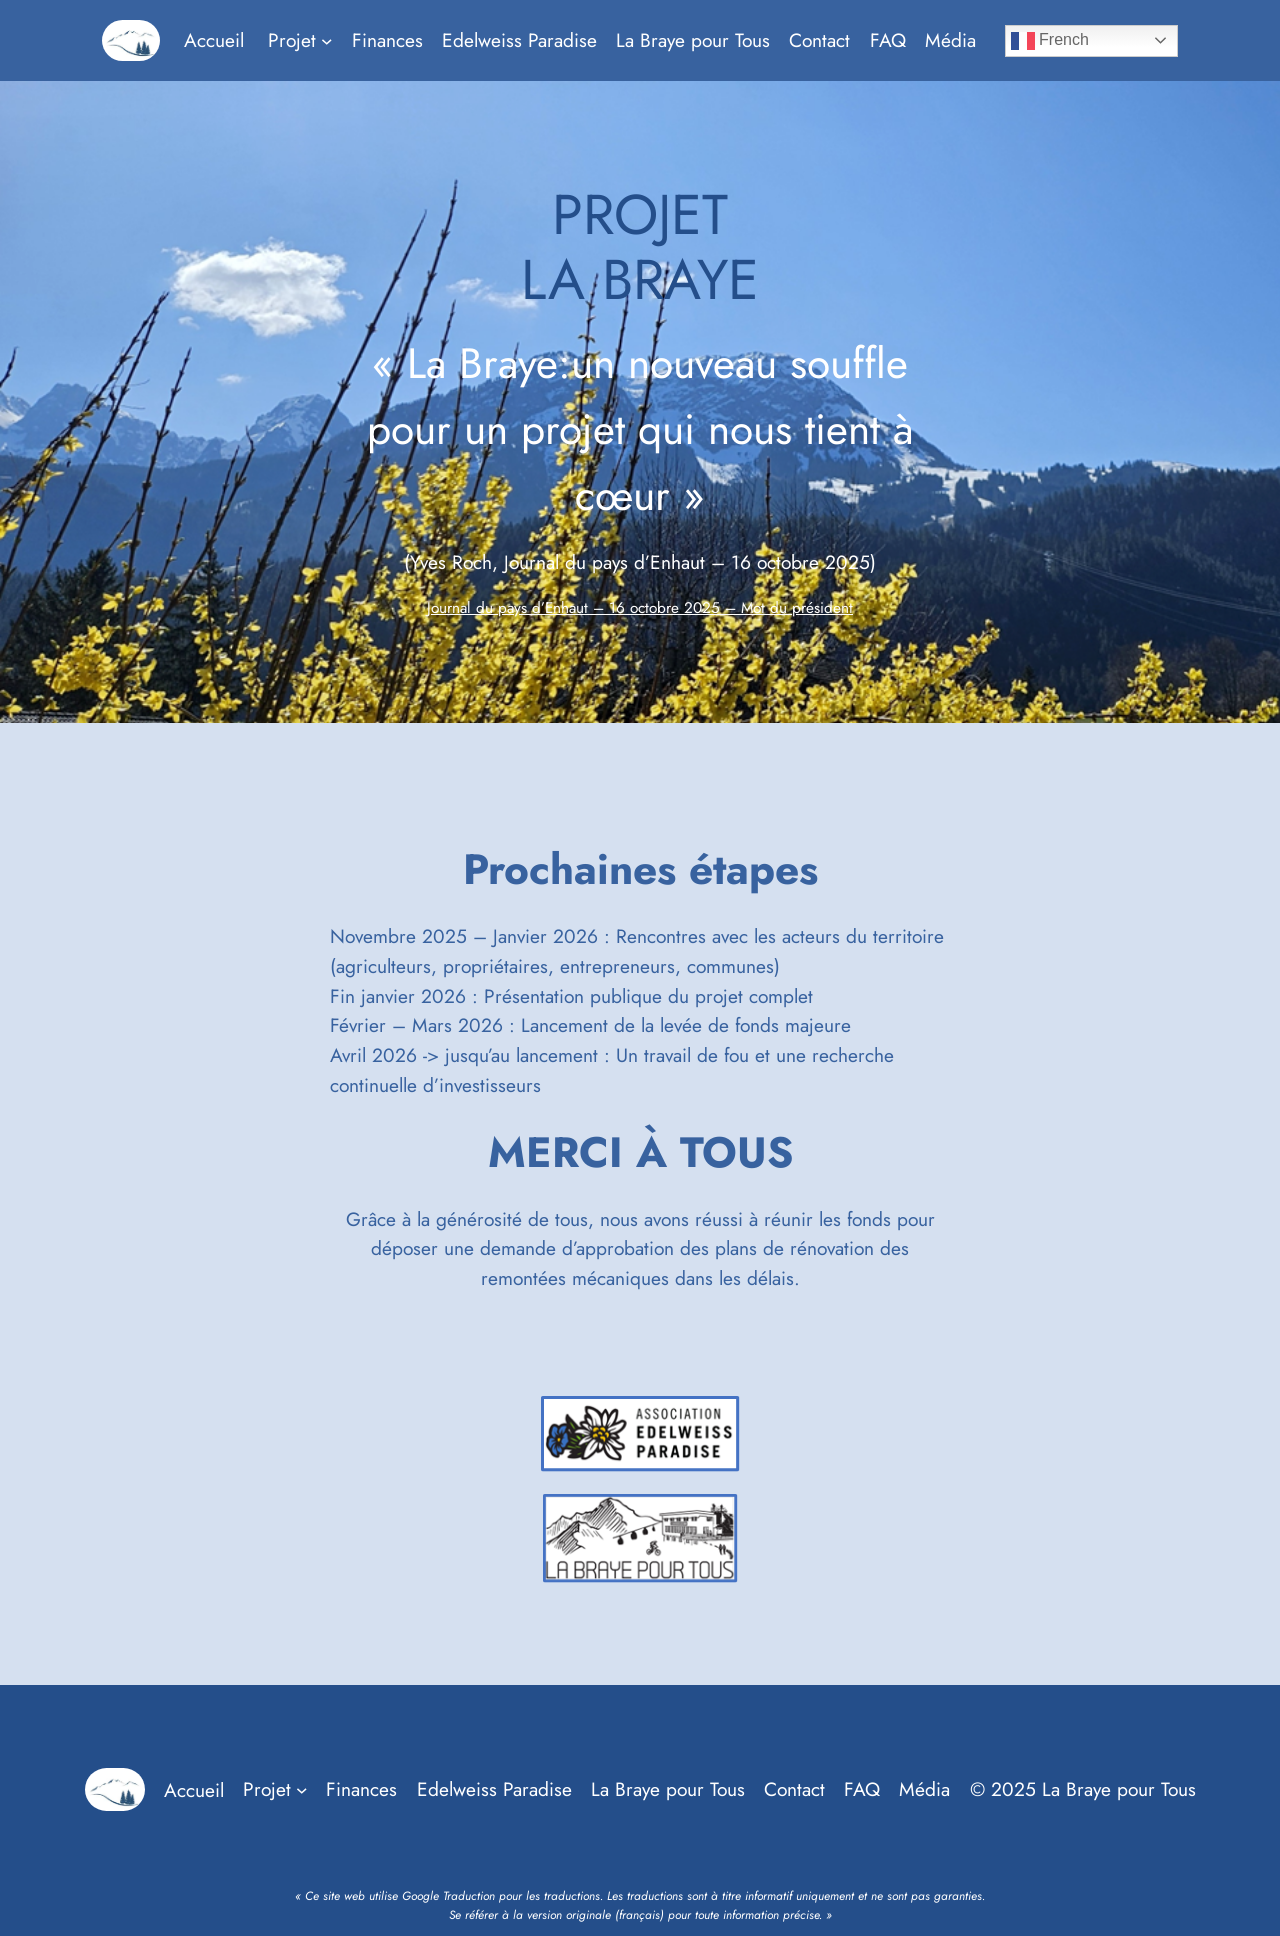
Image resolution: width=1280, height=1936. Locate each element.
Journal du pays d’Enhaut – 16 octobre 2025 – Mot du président (640, 608)
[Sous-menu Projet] (327, 41)
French (1050, 41)
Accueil (214, 40)
